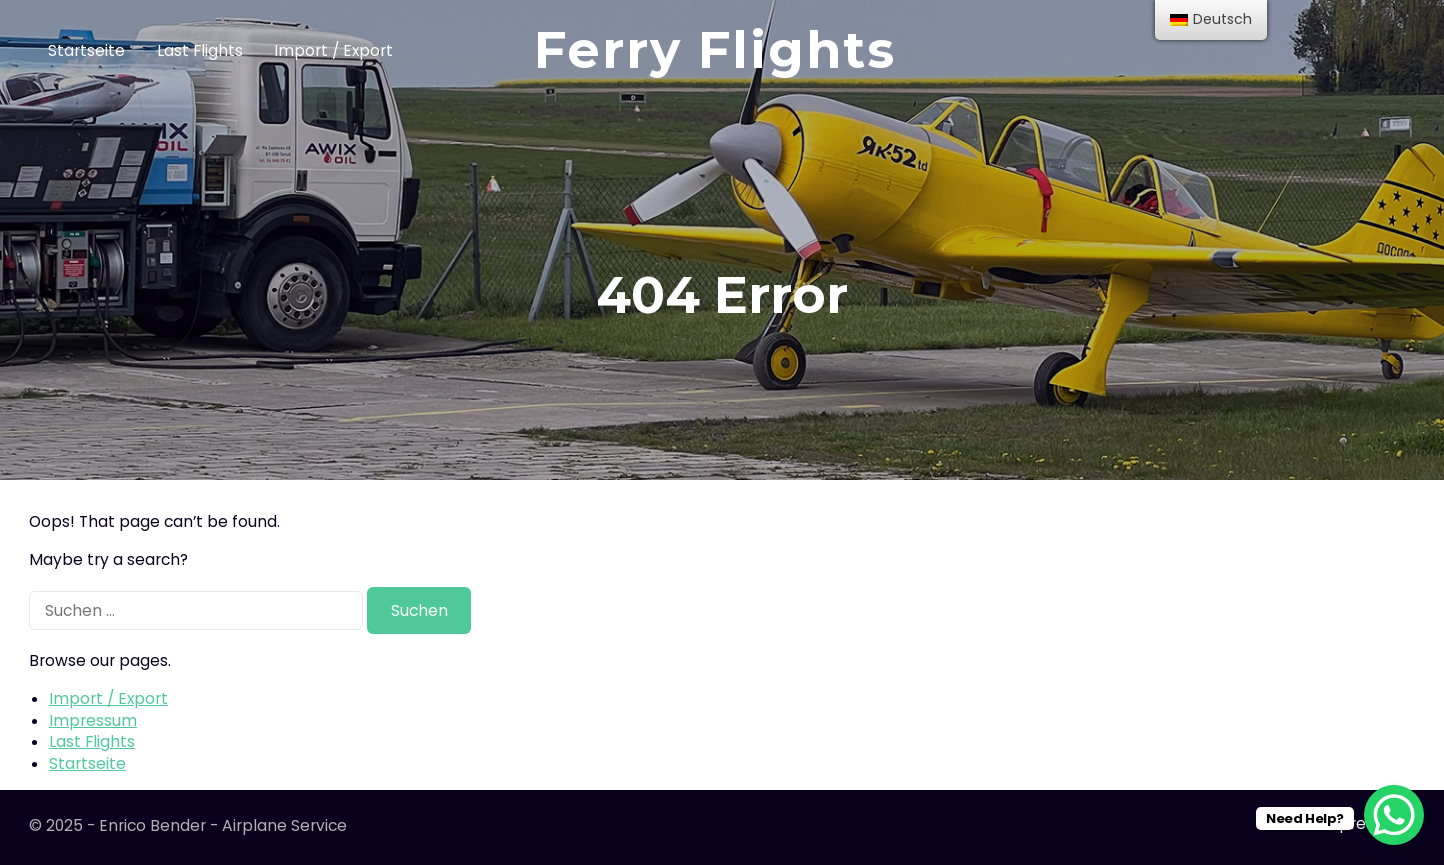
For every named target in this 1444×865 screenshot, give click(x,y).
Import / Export (333, 50)
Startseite (86, 50)
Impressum (93, 720)
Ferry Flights (715, 50)
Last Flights (200, 50)
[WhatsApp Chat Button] (1394, 815)
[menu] (1211, 20)
